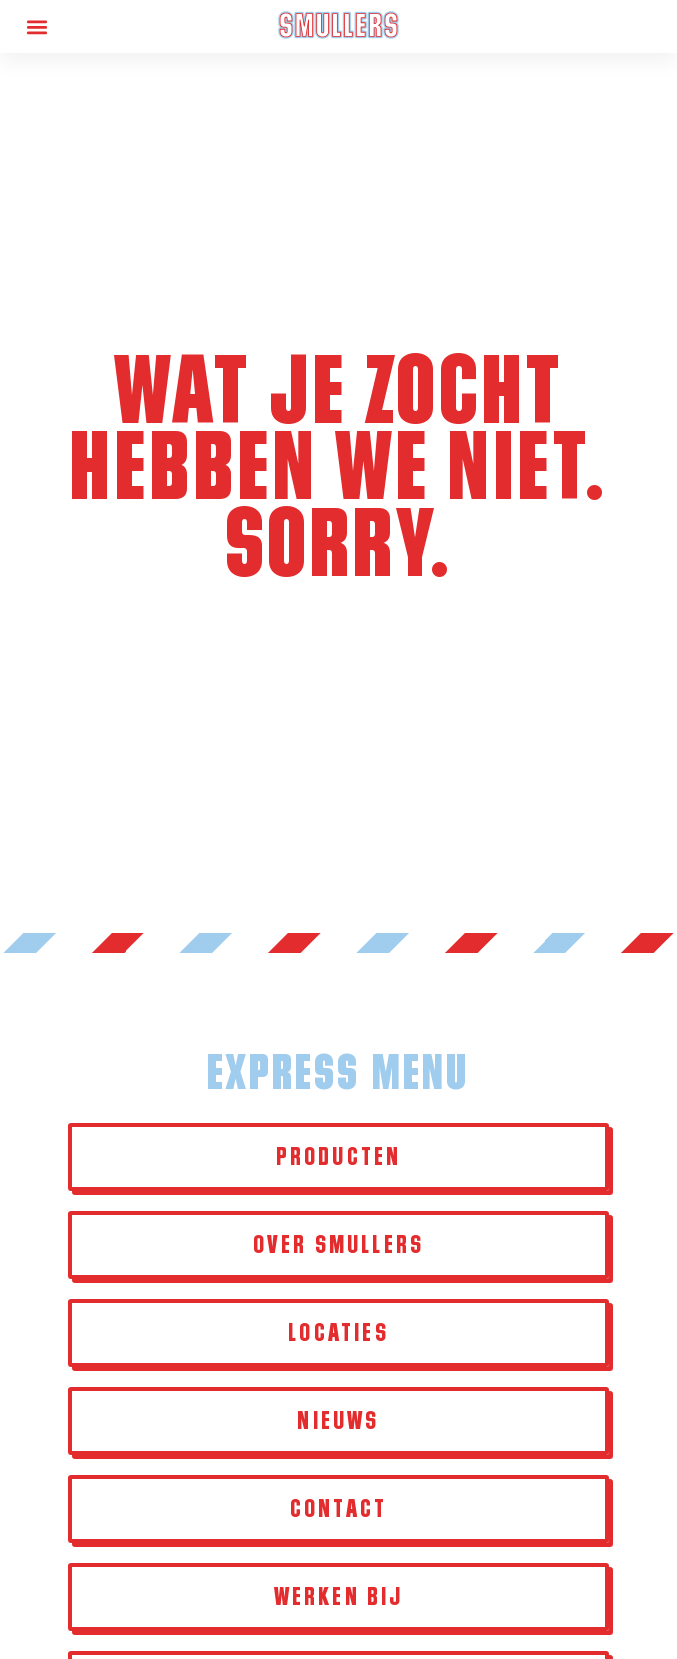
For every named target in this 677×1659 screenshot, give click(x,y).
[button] (36, 26)
